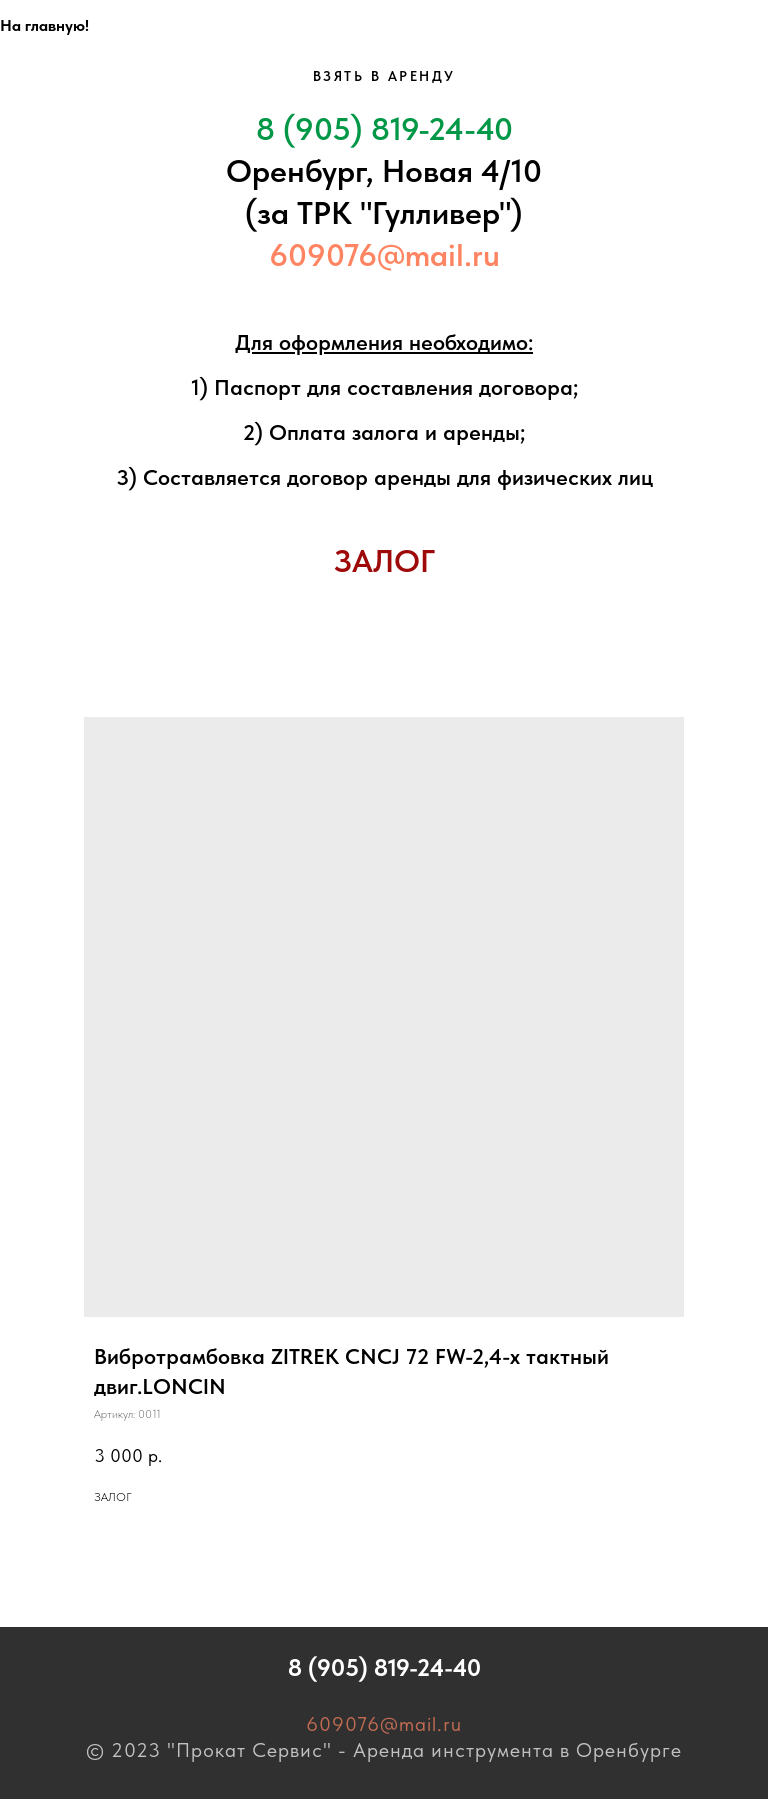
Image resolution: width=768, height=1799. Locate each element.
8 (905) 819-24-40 (384, 129)
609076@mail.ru (384, 255)
